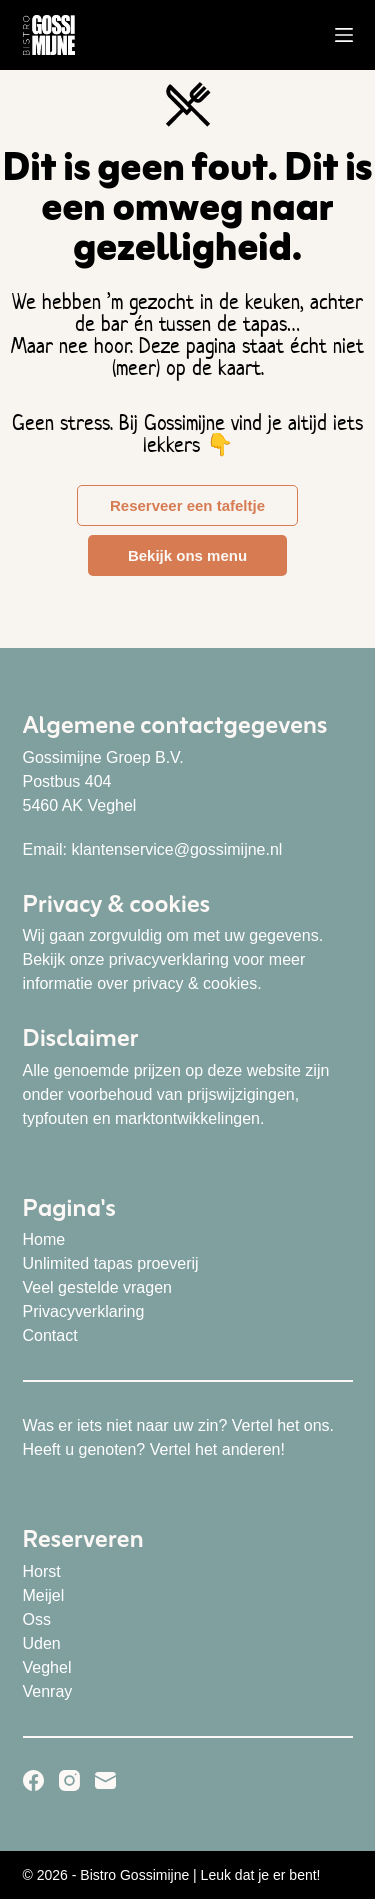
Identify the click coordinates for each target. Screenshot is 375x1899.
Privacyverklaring (84, 1311)
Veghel (47, 1667)
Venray (48, 1691)
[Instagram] (69, 1780)
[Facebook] (33, 1780)
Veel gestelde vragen (97, 1287)
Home (44, 1239)
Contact (50, 1335)
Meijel (44, 1595)
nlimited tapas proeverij (116, 1263)
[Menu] (344, 35)
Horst (42, 1571)
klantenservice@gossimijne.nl (176, 849)
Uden (42, 1643)
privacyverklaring (169, 959)
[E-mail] (105, 1780)
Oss (37, 1619)
